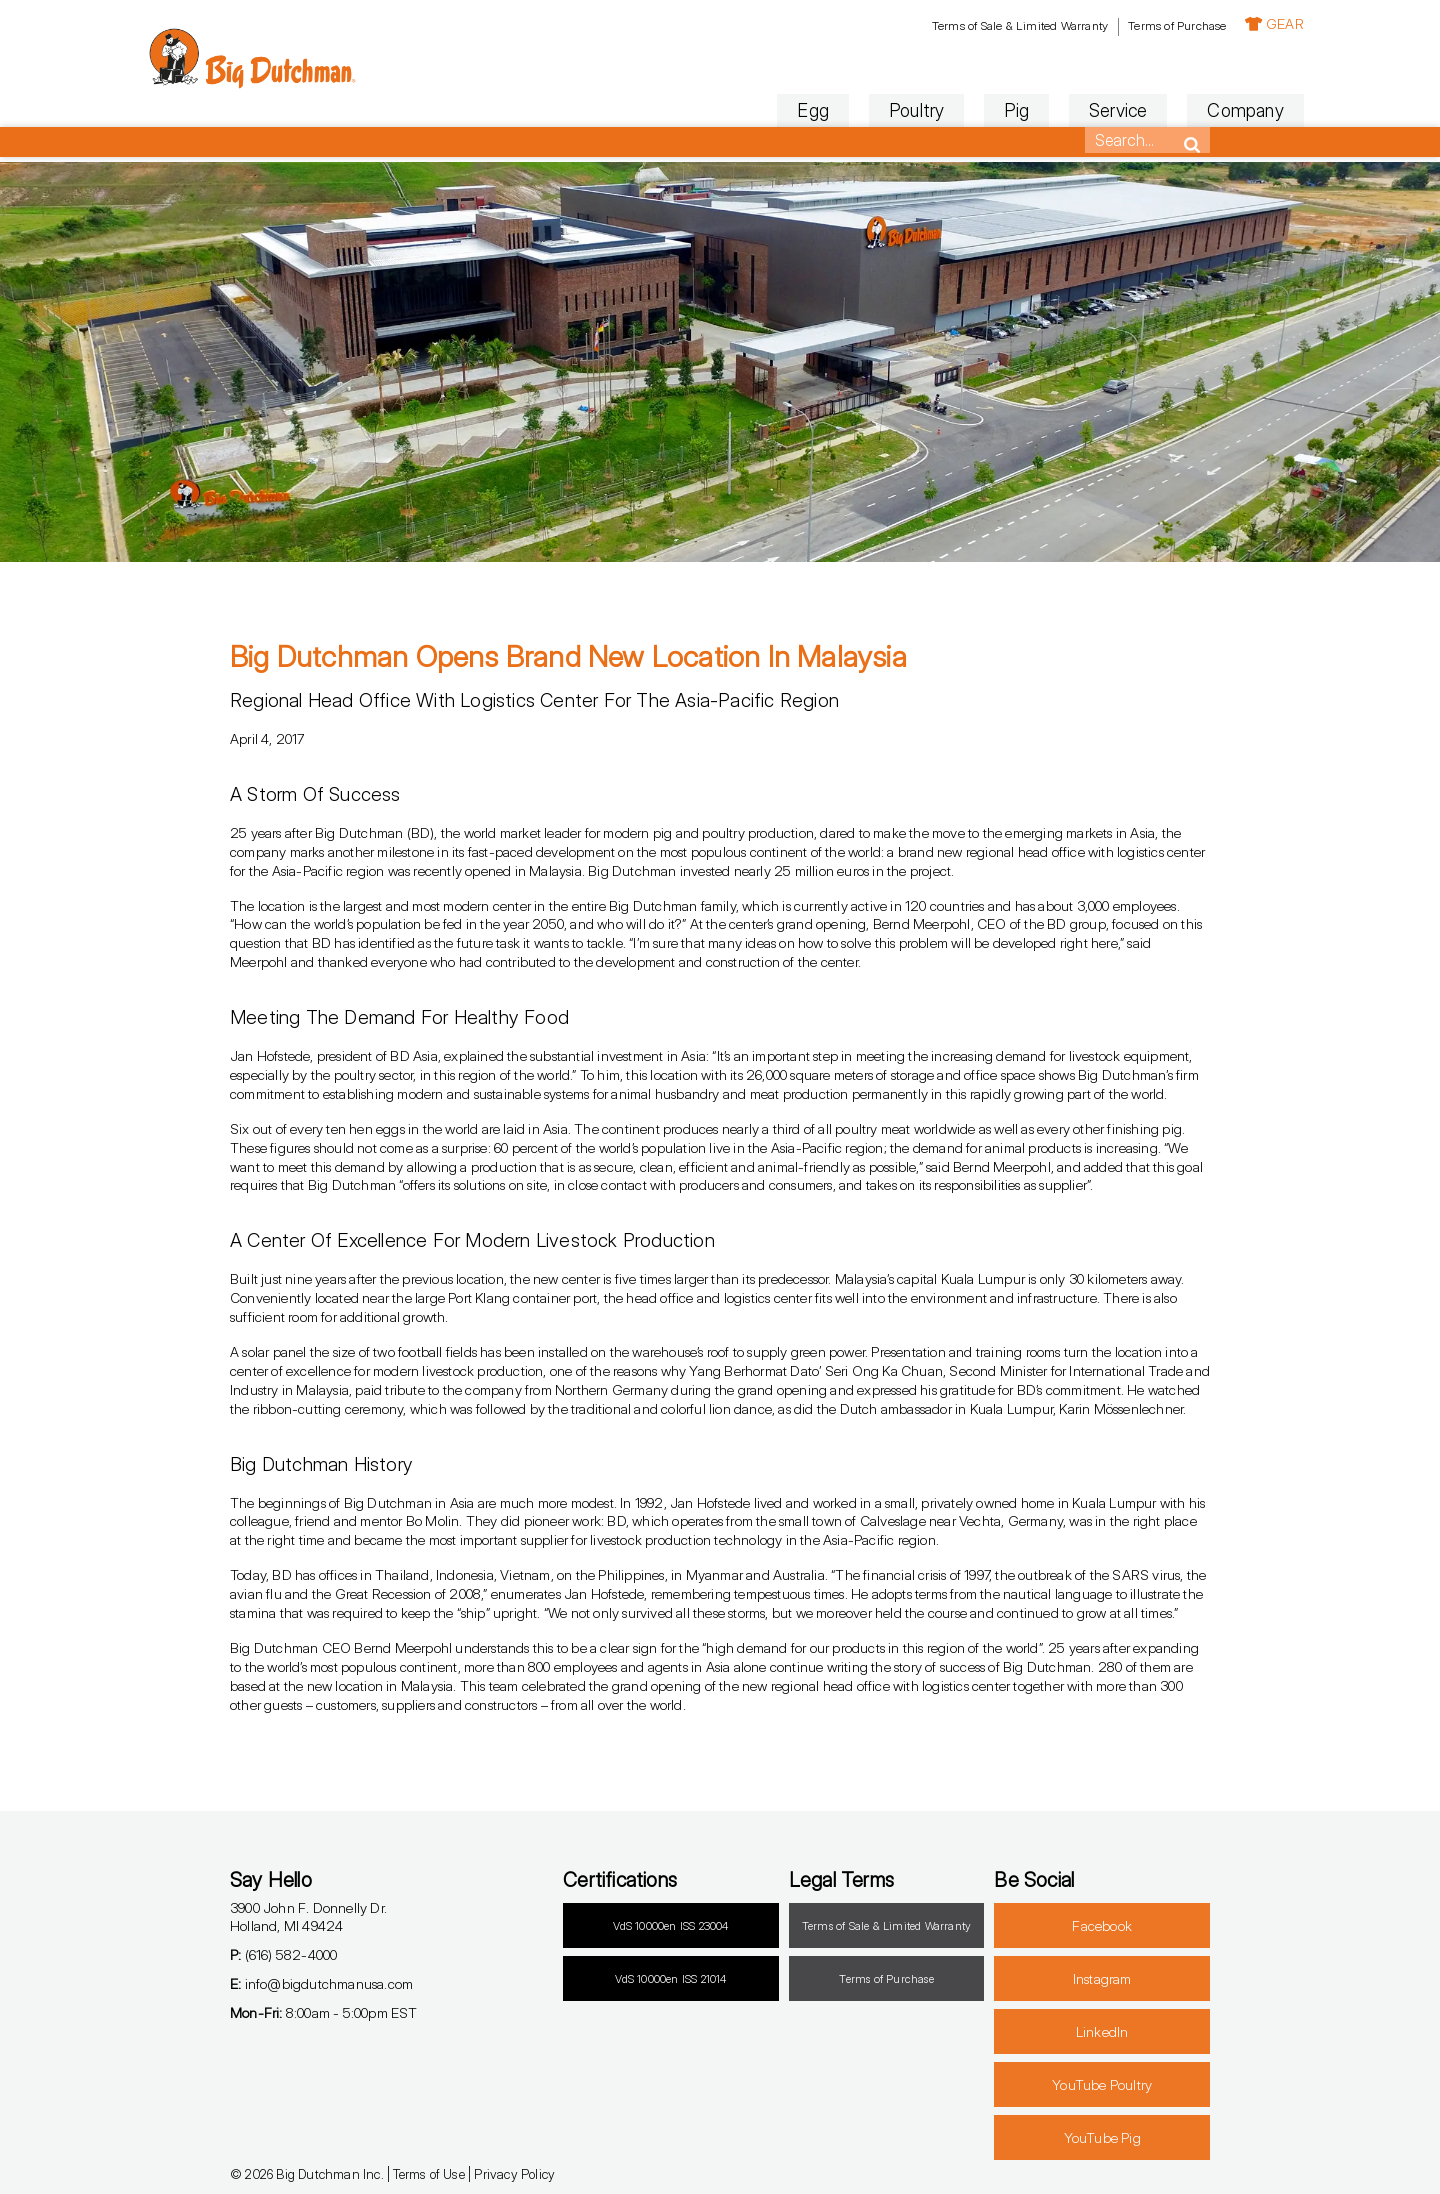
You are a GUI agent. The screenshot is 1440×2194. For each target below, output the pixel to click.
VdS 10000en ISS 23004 (670, 1926)
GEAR (1180, 23)
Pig (923, 110)
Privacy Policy (514, 2174)
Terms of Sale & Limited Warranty (926, 25)
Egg (720, 110)
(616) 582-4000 (283, 1954)
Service (1024, 110)
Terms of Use (428, 2174)
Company (1152, 110)
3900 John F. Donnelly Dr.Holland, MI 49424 (308, 1917)
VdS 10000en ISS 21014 (670, 1979)
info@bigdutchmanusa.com (321, 1983)
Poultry (822, 110)
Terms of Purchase (1083, 25)
